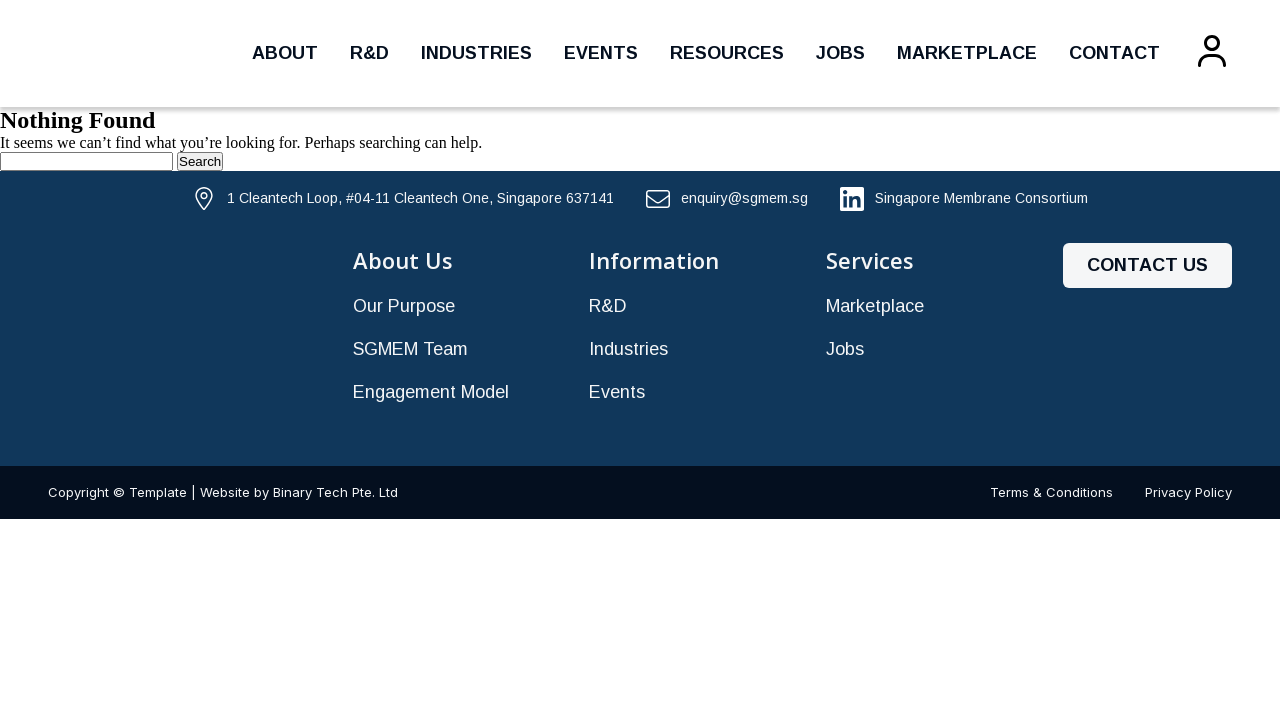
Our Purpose (404, 306)
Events (601, 53)
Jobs (840, 53)
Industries (476, 53)
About (285, 53)
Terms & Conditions (1051, 492)
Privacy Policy (1188, 492)
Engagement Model (431, 392)
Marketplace (967, 53)
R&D (369, 53)
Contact (1114, 53)
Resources (727, 53)
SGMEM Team (410, 349)
